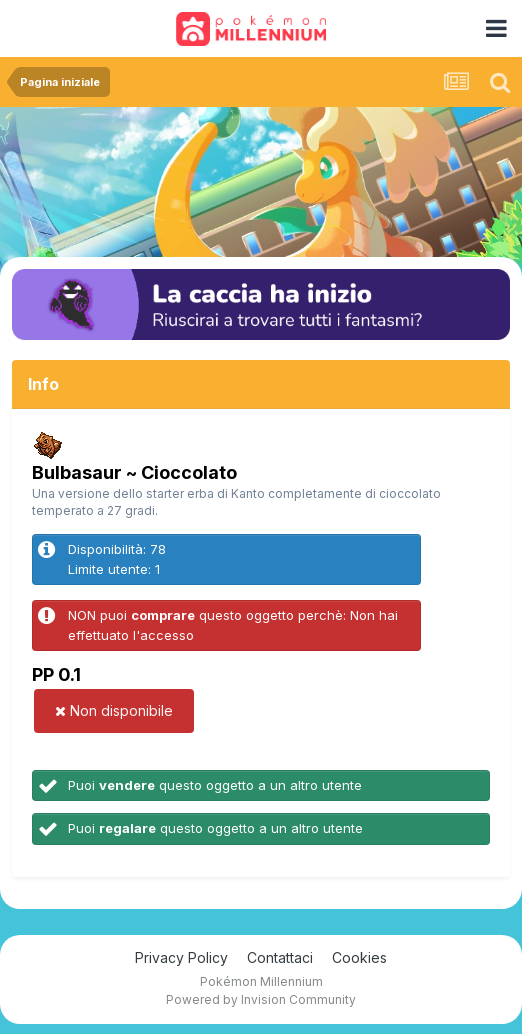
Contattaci (280, 957)
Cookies (359, 957)
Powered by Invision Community (261, 999)
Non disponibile (114, 710)
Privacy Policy (181, 957)
